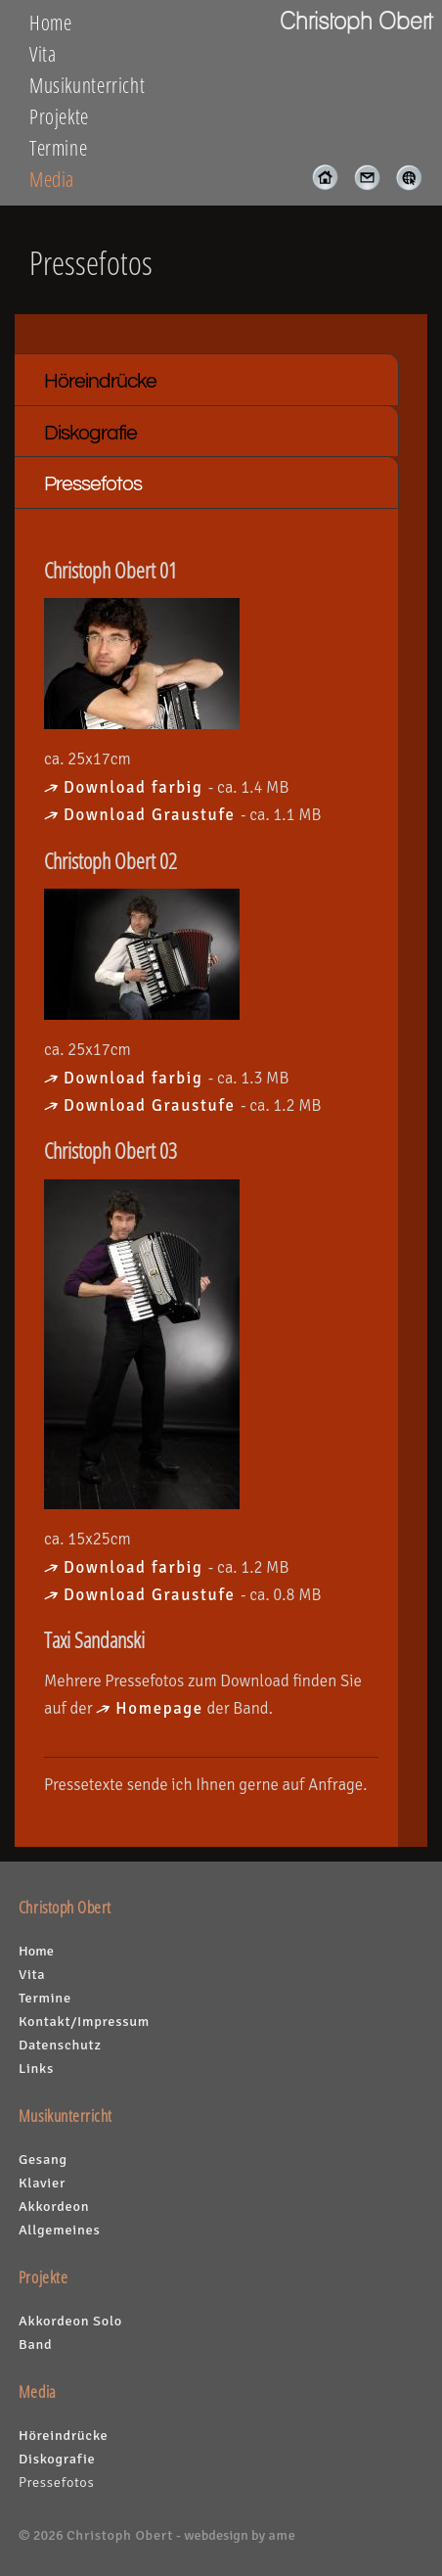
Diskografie (90, 433)
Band (35, 2344)
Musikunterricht (87, 85)
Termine (58, 147)
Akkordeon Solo (70, 2320)
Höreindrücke (100, 381)
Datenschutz (60, 2044)
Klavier (42, 2182)
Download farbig (136, 787)
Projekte (59, 116)
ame (281, 2535)
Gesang (43, 2159)
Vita (43, 54)
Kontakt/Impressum (84, 2021)
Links (36, 2068)
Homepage (159, 1708)
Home (50, 22)
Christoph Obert (119, 2535)
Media (51, 179)
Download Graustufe (152, 815)
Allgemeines (60, 2229)
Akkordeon (54, 2206)
